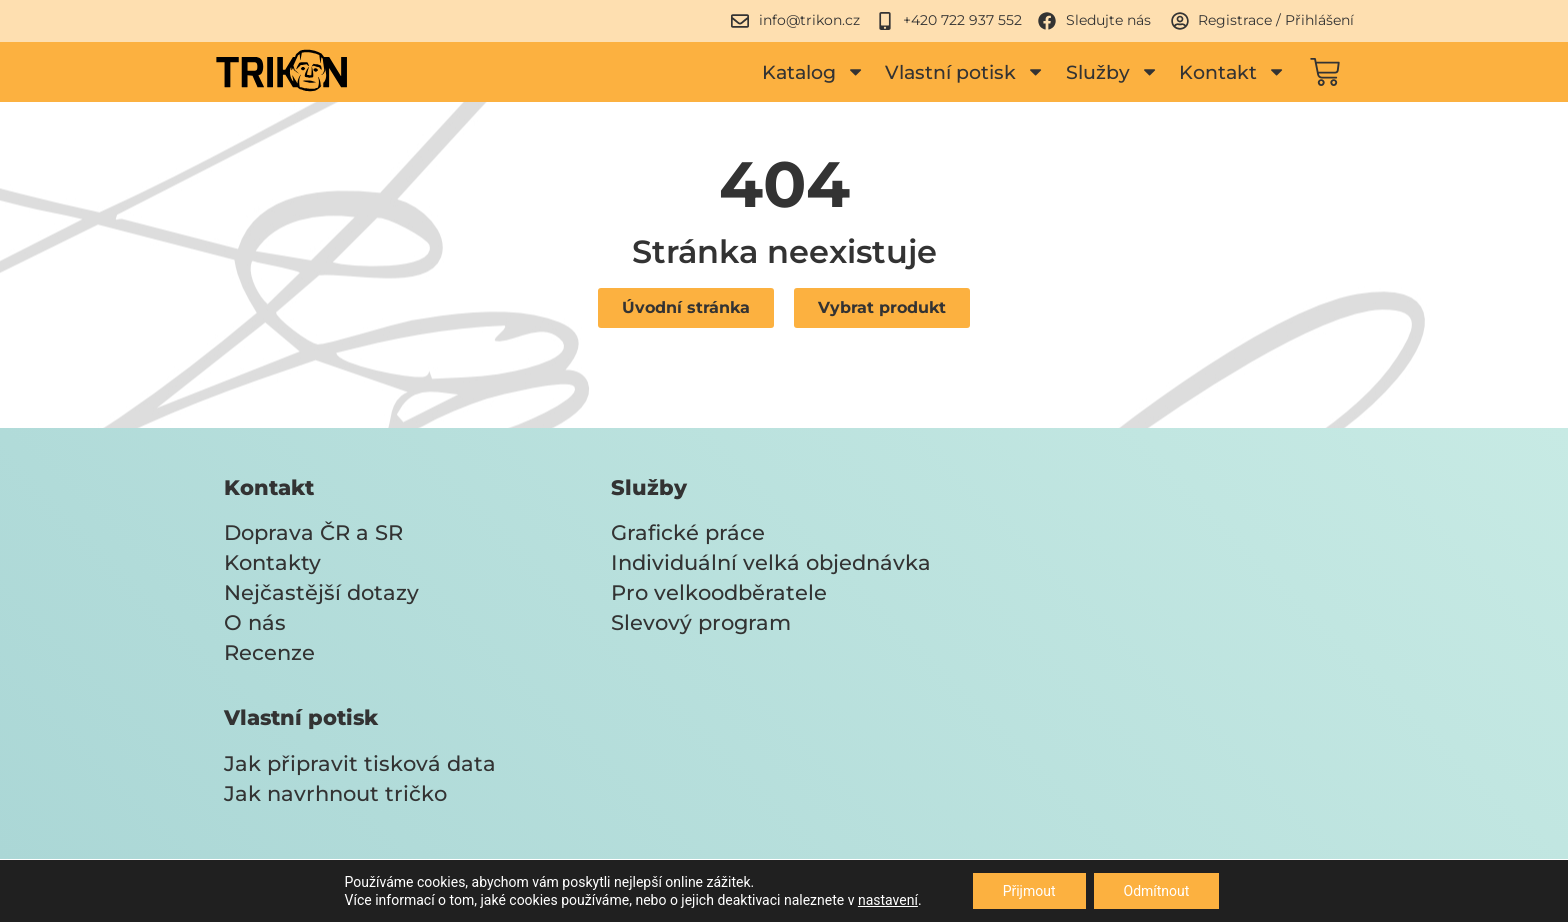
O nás (255, 622)
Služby (1112, 71)
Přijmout (1029, 891)
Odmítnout (1157, 891)
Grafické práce (688, 532)
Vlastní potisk (965, 71)
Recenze (269, 652)
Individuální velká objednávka (771, 562)
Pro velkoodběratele (719, 592)
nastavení (888, 900)
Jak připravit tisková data (360, 763)
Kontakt (1232, 71)
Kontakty (272, 562)
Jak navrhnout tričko (335, 793)
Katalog (813, 71)
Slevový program (701, 622)
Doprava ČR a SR (313, 532)
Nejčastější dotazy (321, 592)
